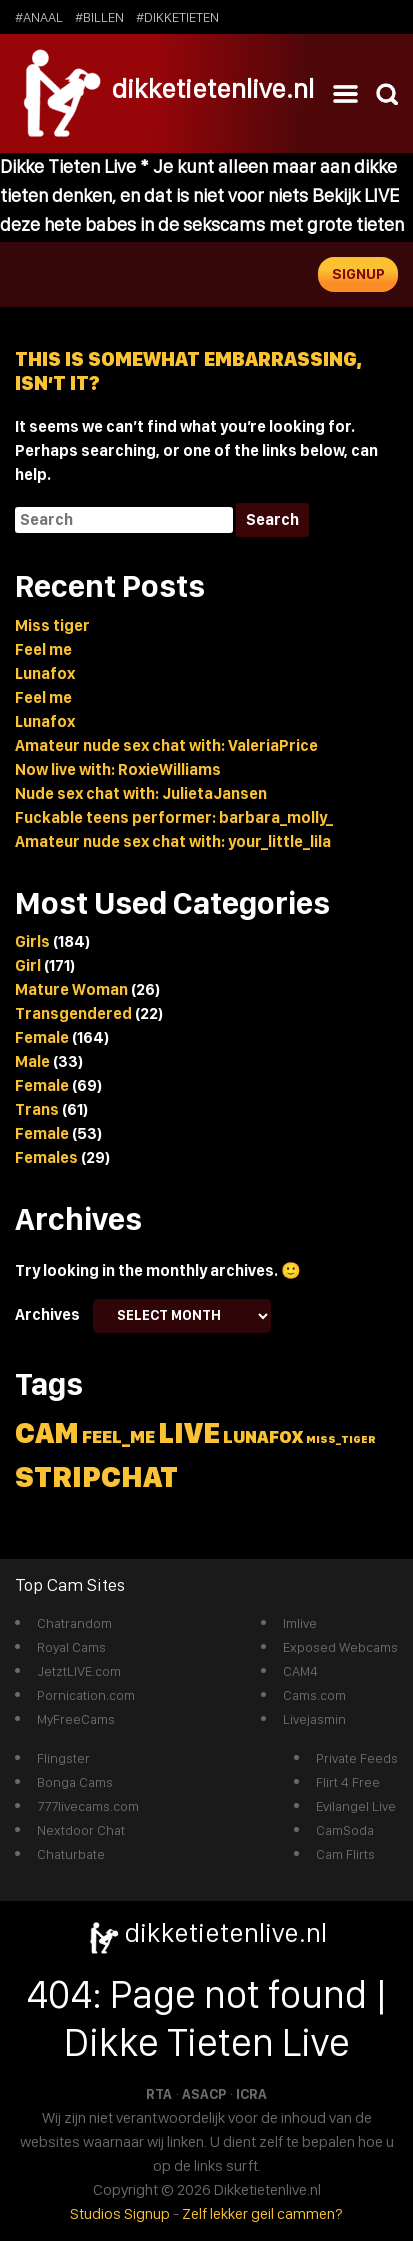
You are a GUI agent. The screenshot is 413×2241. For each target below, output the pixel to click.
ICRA (251, 2094)
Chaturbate (71, 1854)
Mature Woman (71, 989)
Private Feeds (357, 1758)
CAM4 (300, 1671)
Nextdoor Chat (81, 1830)
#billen (99, 17)
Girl (28, 965)
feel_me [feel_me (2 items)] (118, 1436)
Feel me (43, 649)
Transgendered (73, 1013)
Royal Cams (71, 1647)
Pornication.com (86, 1695)
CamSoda (345, 1830)
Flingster (63, 1758)
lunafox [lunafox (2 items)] (263, 1436)
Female (42, 1037)
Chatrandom (74, 1623)
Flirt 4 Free (348, 1782)
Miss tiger (52, 625)
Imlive (300, 1623)
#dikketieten (177, 17)
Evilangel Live (356, 1806)
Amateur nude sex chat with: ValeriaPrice (166, 745)
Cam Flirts (345, 1854)
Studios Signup (120, 2213)
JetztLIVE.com (79, 1671)
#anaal (39, 17)
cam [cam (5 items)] (47, 1432)
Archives (47, 1314)
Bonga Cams (75, 1782)
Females (46, 1157)
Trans (37, 1109)
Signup (358, 274)
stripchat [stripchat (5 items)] (96, 1476)
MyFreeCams (76, 1719)
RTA (159, 2094)
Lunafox (45, 673)
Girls (32, 941)
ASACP (204, 2094)
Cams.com (314, 1695)
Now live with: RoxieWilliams (118, 769)
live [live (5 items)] (189, 1432)
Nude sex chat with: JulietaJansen (141, 793)
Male (32, 1061)
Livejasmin (314, 1719)
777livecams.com (88, 1806)
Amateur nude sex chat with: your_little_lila (173, 841)
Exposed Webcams (340, 1647)
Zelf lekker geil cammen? (262, 2213)
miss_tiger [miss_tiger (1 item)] (341, 1439)
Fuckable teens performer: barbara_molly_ (174, 817)
